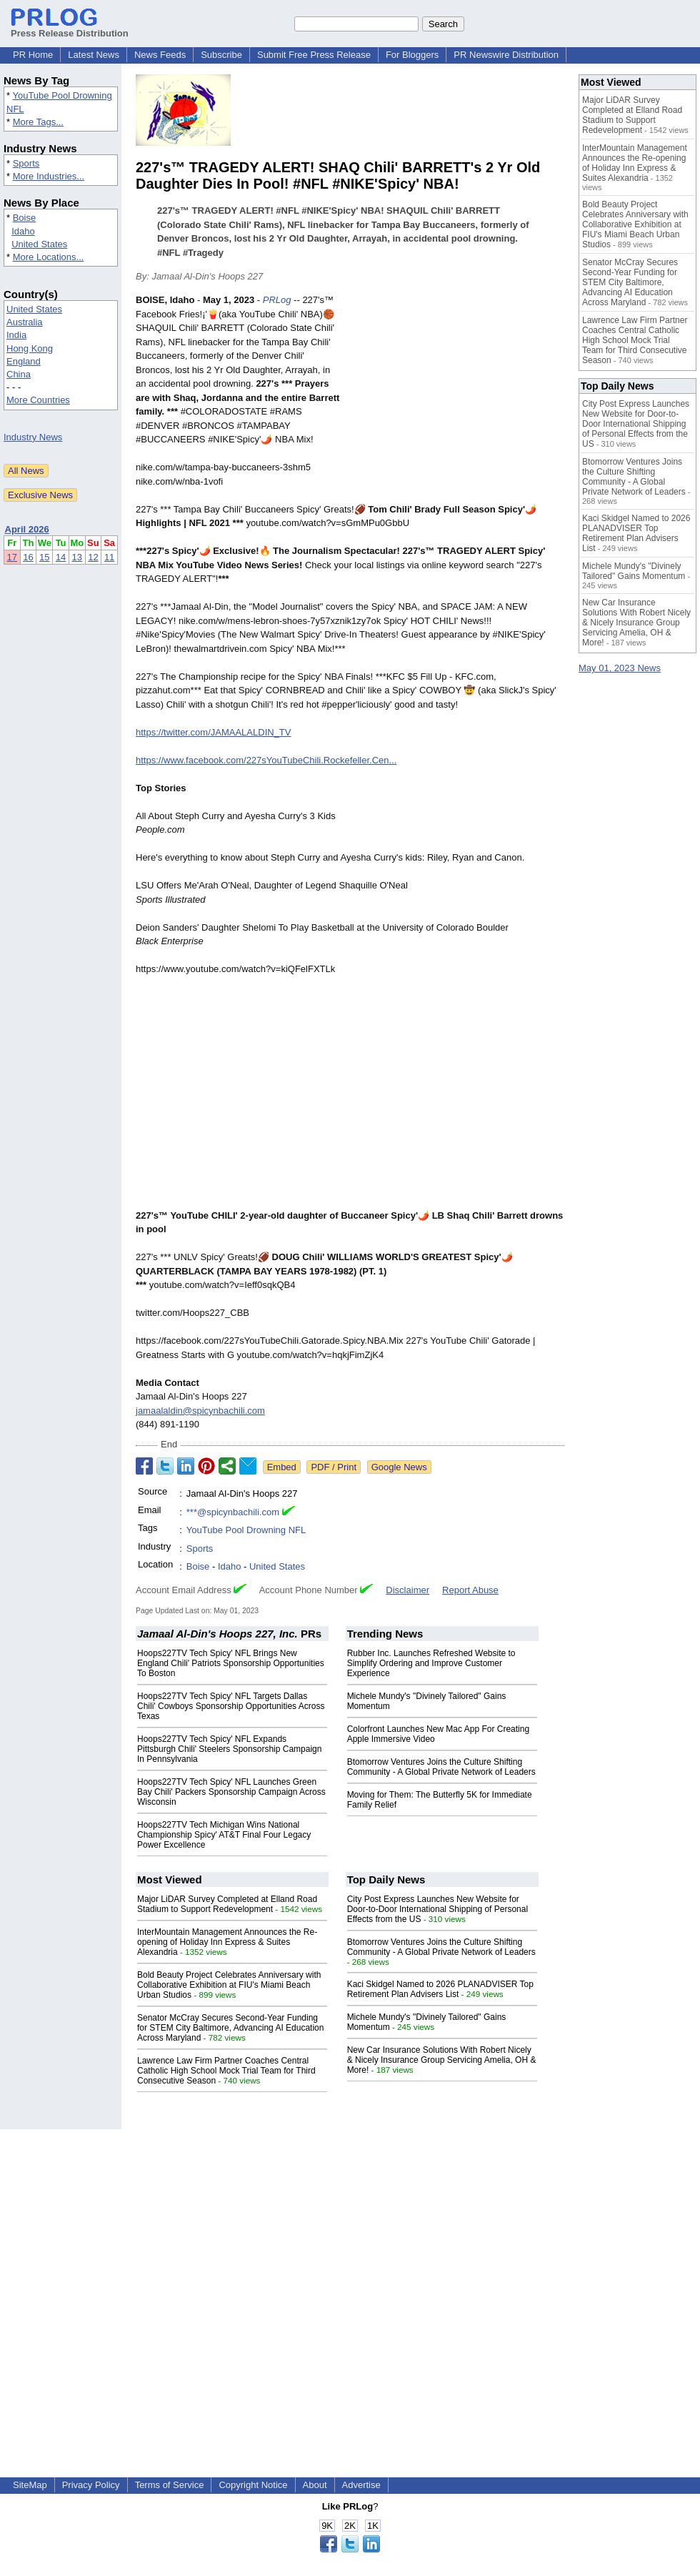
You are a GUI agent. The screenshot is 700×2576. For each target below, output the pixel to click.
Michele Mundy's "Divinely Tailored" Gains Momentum (633, 571)
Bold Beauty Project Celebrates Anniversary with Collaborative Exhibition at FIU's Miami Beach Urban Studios (229, 1985)
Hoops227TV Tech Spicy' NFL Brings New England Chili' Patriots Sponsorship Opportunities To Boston (230, 1663)
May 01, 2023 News (620, 668)
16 (28, 557)
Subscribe (221, 54)
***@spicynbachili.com (232, 1512)
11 (109, 557)
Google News (399, 1467)
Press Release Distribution (70, 28)
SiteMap (30, 2485)
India (16, 335)
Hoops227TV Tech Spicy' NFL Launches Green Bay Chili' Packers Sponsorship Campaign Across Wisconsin (231, 1792)
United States (39, 244)
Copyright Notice (253, 2485)
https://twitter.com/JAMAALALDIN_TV (213, 732)
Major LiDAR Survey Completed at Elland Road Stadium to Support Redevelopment (227, 1904)
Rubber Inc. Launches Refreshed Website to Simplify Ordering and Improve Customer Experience (431, 1663)
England (23, 361)
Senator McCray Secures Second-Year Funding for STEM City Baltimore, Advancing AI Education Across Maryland (230, 2028)
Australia (24, 322)
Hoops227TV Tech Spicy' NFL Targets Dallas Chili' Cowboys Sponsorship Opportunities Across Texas (230, 1706)
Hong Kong (29, 348)
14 (61, 557)
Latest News (93, 54)
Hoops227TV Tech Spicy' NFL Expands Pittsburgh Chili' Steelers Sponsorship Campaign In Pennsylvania (229, 1749)
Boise (24, 217)
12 (93, 557)
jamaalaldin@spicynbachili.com (200, 1410)
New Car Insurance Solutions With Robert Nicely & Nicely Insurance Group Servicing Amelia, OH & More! (441, 2060)
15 (44, 557)
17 (12, 557)
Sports (26, 163)
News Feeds (160, 54)
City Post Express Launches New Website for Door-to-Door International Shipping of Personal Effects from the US (437, 1909)
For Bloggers (412, 54)
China (18, 374)
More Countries (38, 400)
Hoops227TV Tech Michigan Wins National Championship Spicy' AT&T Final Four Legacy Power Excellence (224, 1835)
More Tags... (38, 122)
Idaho (23, 231)
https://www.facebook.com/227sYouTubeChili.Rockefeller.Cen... (266, 760)
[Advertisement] (457, 398)
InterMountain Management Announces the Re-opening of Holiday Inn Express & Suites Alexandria (227, 1942)
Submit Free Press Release (314, 54)
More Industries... (48, 176)
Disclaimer (407, 1590)
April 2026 (27, 529)
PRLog (277, 299)
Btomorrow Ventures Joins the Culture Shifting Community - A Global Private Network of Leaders (441, 1767)
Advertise (361, 2485)
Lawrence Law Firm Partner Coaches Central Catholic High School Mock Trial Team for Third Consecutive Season (226, 2071)
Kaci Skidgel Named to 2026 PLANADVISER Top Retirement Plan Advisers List (440, 1989)
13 (77, 557)
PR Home (33, 54)
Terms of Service (169, 2485)
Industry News (33, 437)
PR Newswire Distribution (506, 54)
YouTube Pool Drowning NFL (246, 1530)
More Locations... (48, 257)
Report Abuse (470, 1590)
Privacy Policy (91, 2485)
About (315, 2485)
